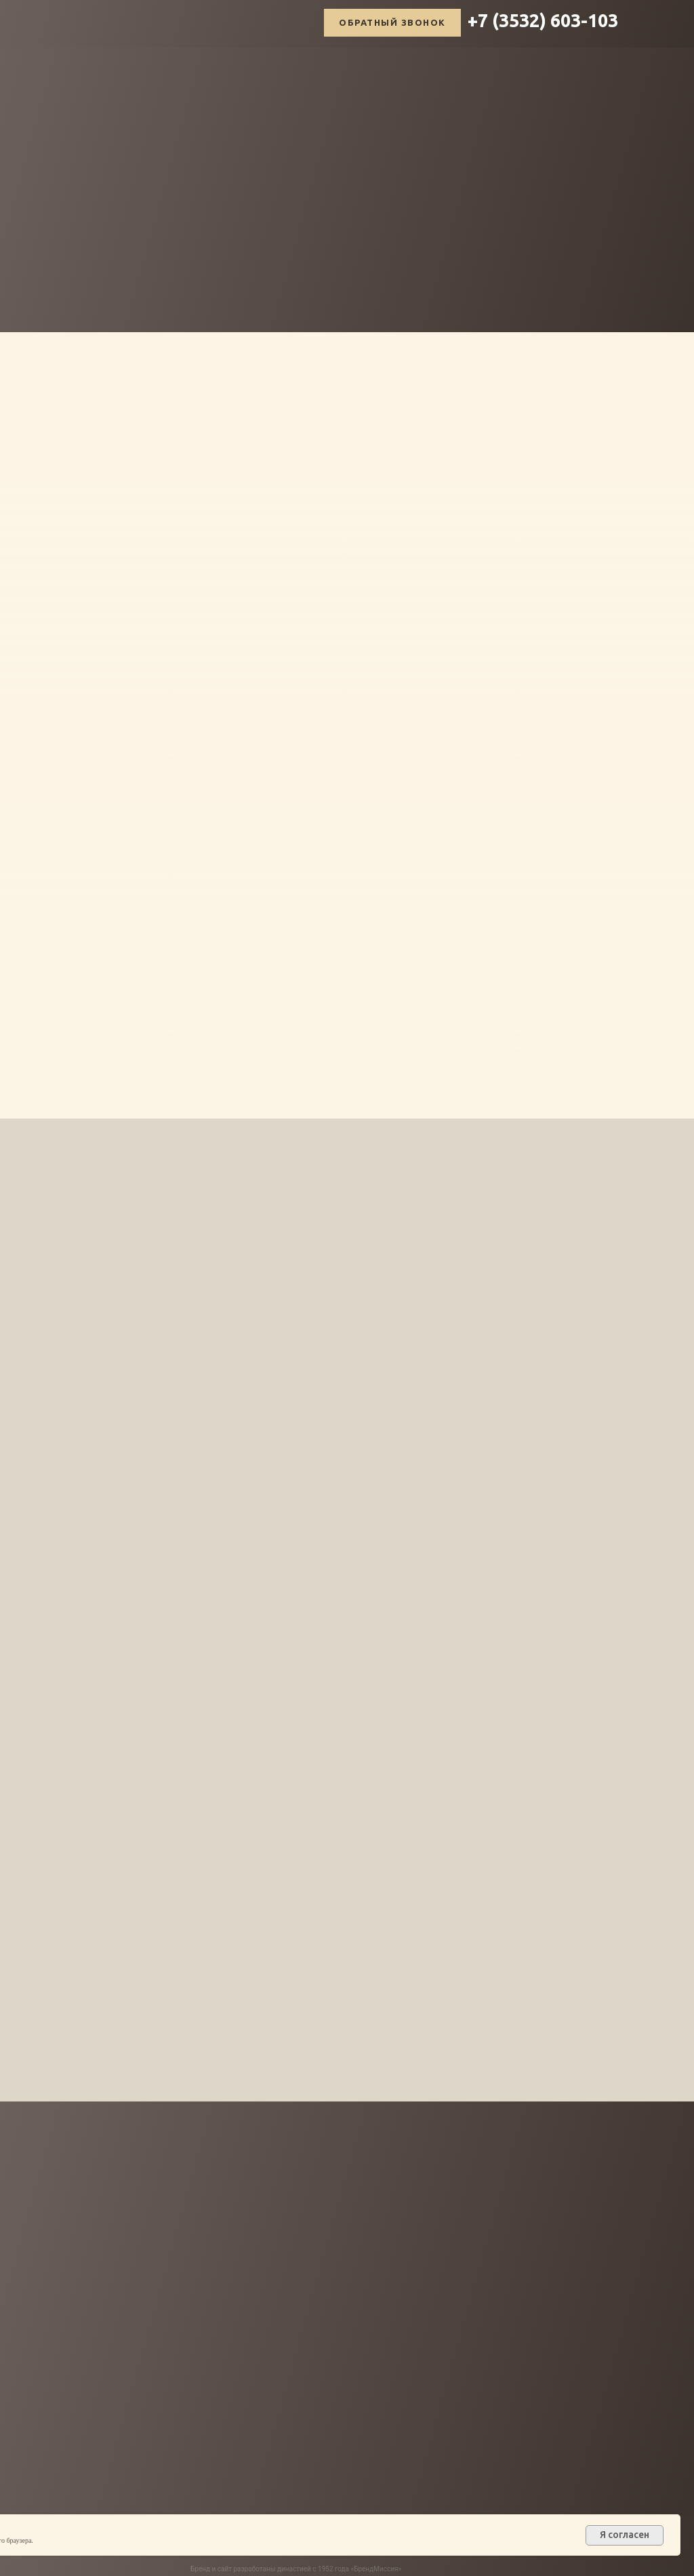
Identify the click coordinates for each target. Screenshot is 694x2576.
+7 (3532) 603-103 (543, 20)
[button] (392, 23)
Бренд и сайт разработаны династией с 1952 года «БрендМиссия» (295, 2569)
